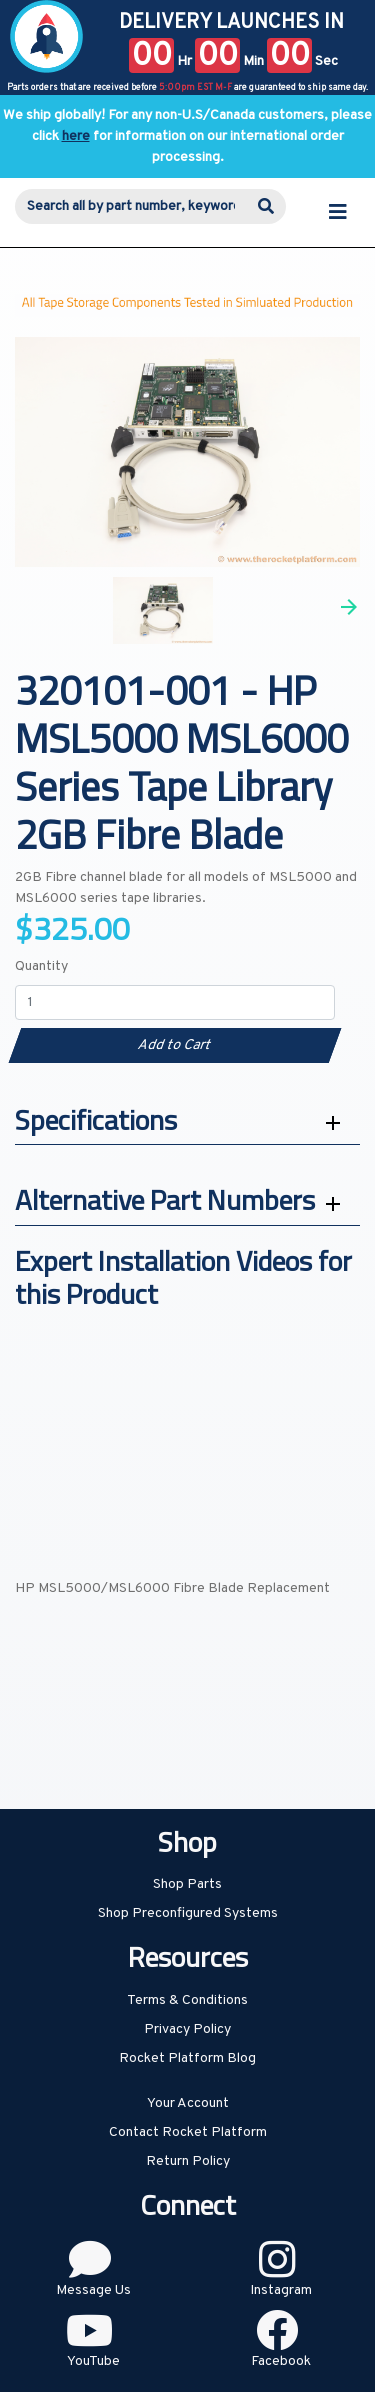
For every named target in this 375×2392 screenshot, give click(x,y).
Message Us (93, 2290)
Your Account (188, 2103)
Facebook (281, 2361)
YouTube (93, 2361)
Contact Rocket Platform (188, 2132)
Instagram (281, 2290)
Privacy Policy (187, 2029)
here (76, 136)
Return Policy (188, 2161)
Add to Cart (174, 1045)
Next (349, 607)
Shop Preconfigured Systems (188, 1913)
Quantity (41, 966)
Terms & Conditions (187, 2000)
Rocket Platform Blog (187, 2058)
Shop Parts (187, 1884)
